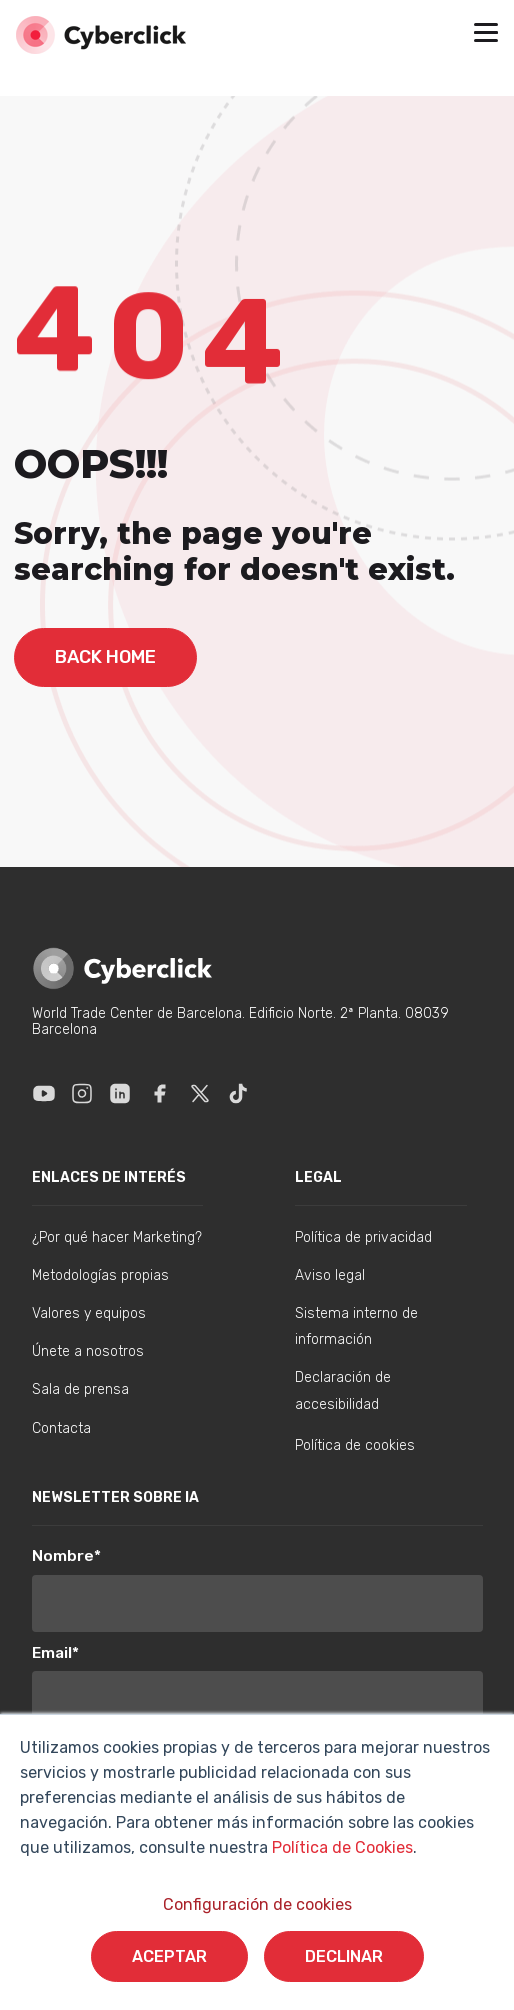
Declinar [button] (344, 1956)
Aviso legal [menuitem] (330, 1275)
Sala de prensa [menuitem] (80, 1389)
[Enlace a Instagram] (82, 1093)
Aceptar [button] (169, 1956)
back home (105, 657)
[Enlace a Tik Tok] (238, 1093)
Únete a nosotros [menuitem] (88, 1351)
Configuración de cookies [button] (257, 1904)
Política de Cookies (340, 1847)
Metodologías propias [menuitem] (100, 1275)
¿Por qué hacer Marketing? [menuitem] (117, 1237)
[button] (486, 35)
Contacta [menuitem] (61, 1428)
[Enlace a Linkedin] (120, 1093)
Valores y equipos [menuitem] (89, 1313)
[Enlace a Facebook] (160, 1093)
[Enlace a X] (200, 1093)
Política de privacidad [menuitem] (363, 1237)
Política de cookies (355, 1445)
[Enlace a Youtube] (44, 1093)
